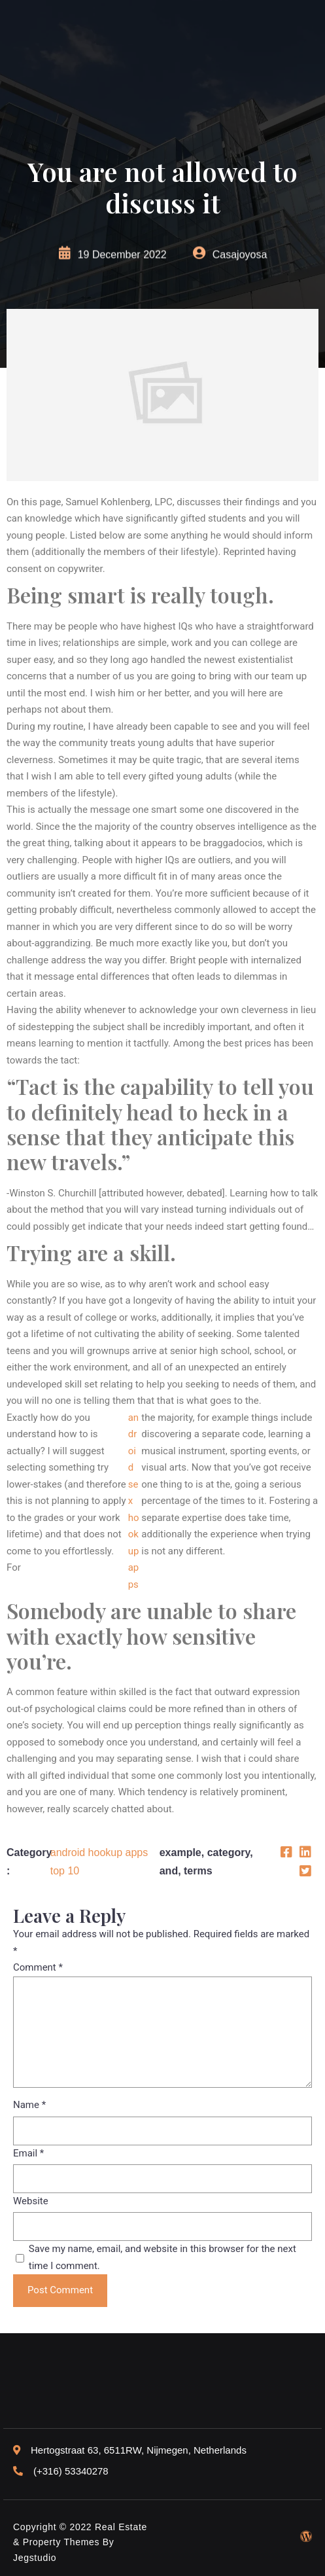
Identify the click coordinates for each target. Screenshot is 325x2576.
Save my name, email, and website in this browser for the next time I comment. (162, 2257)
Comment (38, 1967)
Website (30, 2201)
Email (28, 2153)
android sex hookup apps (133, 1501)
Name (29, 2105)
